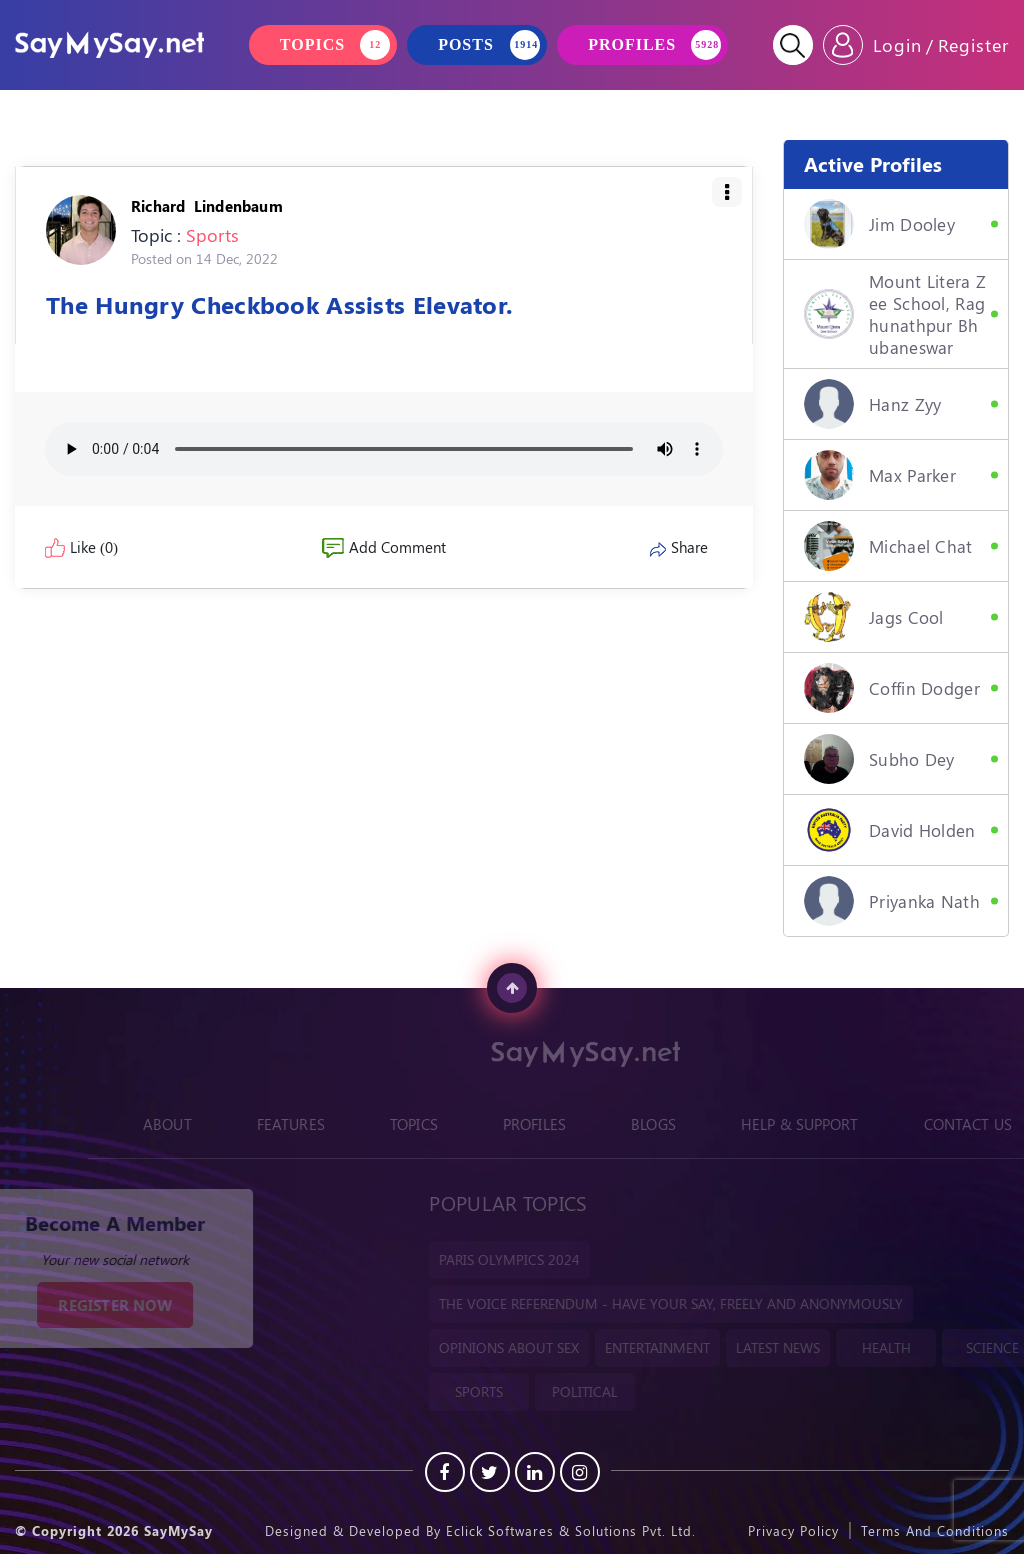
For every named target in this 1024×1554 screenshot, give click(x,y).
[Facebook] (445, 1472)
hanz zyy (872, 404)
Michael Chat (888, 546)
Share (679, 547)
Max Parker (880, 475)
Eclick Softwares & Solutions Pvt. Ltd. (571, 1530)
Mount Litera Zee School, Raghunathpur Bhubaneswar (895, 314)
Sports (212, 235)
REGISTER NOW (99, 1305)
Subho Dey (879, 759)
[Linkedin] (535, 1472)
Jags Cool (874, 617)
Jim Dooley (879, 224)
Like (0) (81, 547)
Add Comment (384, 547)
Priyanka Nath (892, 901)
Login (897, 45)
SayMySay (178, 1530)
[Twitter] (490, 1472)
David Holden (890, 830)
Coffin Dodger (892, 688)
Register (973, 45)
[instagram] (580, 1472)
